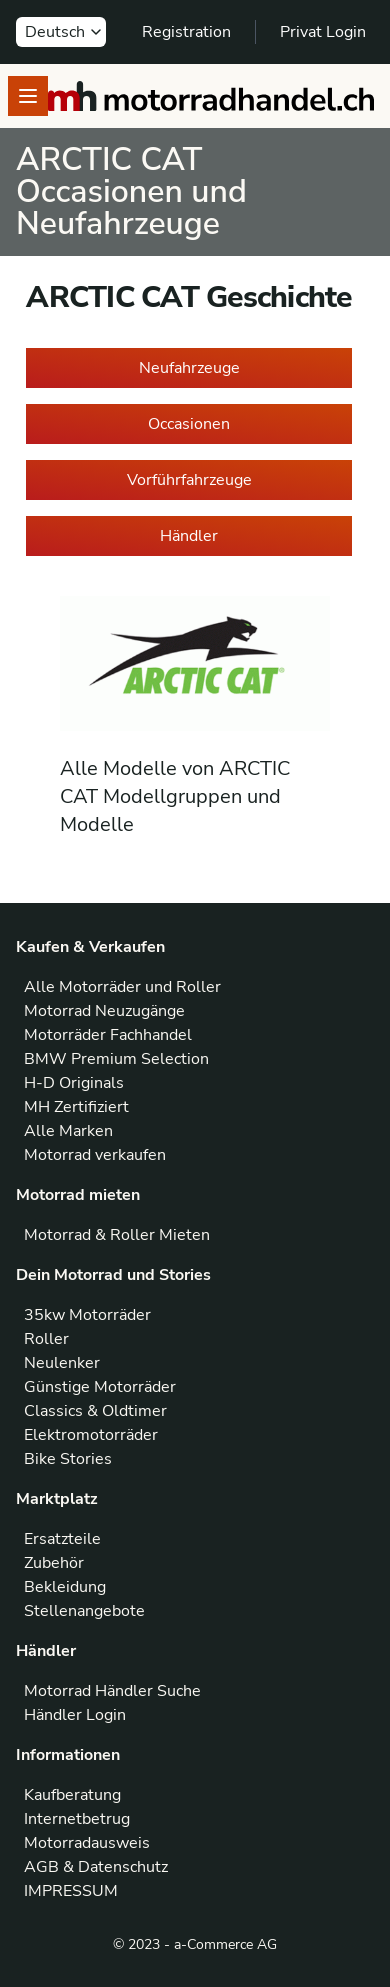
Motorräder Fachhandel (108, 1035)
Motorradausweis (87, 1843)
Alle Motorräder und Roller (122, 987)
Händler (189, 536)
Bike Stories (68, 1459)
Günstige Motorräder (100, 1387)
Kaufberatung (72, 1795)
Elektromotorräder (91, 1435)
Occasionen (189, 424)
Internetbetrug (77, 1819)
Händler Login (75, 1715)
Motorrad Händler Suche (112, 1691)
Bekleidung (65, 1587)
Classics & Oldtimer (95, 1411)
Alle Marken (68, 1131)
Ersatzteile (62, 1539)
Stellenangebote (84, 1611)
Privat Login (323, 32)
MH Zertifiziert (76, 1107)
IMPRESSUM (71, 1891)
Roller (46, 1339)
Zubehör (54, 1563)
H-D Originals (74, 1083)
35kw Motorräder (87, 1315)
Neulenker (62, 1363)
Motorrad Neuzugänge (104, 1011)
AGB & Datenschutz (96, 1867)
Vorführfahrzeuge (189, 480)
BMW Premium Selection (116, 1059)
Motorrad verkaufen (95, 1155)
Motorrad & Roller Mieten (117, 1235)
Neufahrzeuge (189, 368)
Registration (186, 32)
